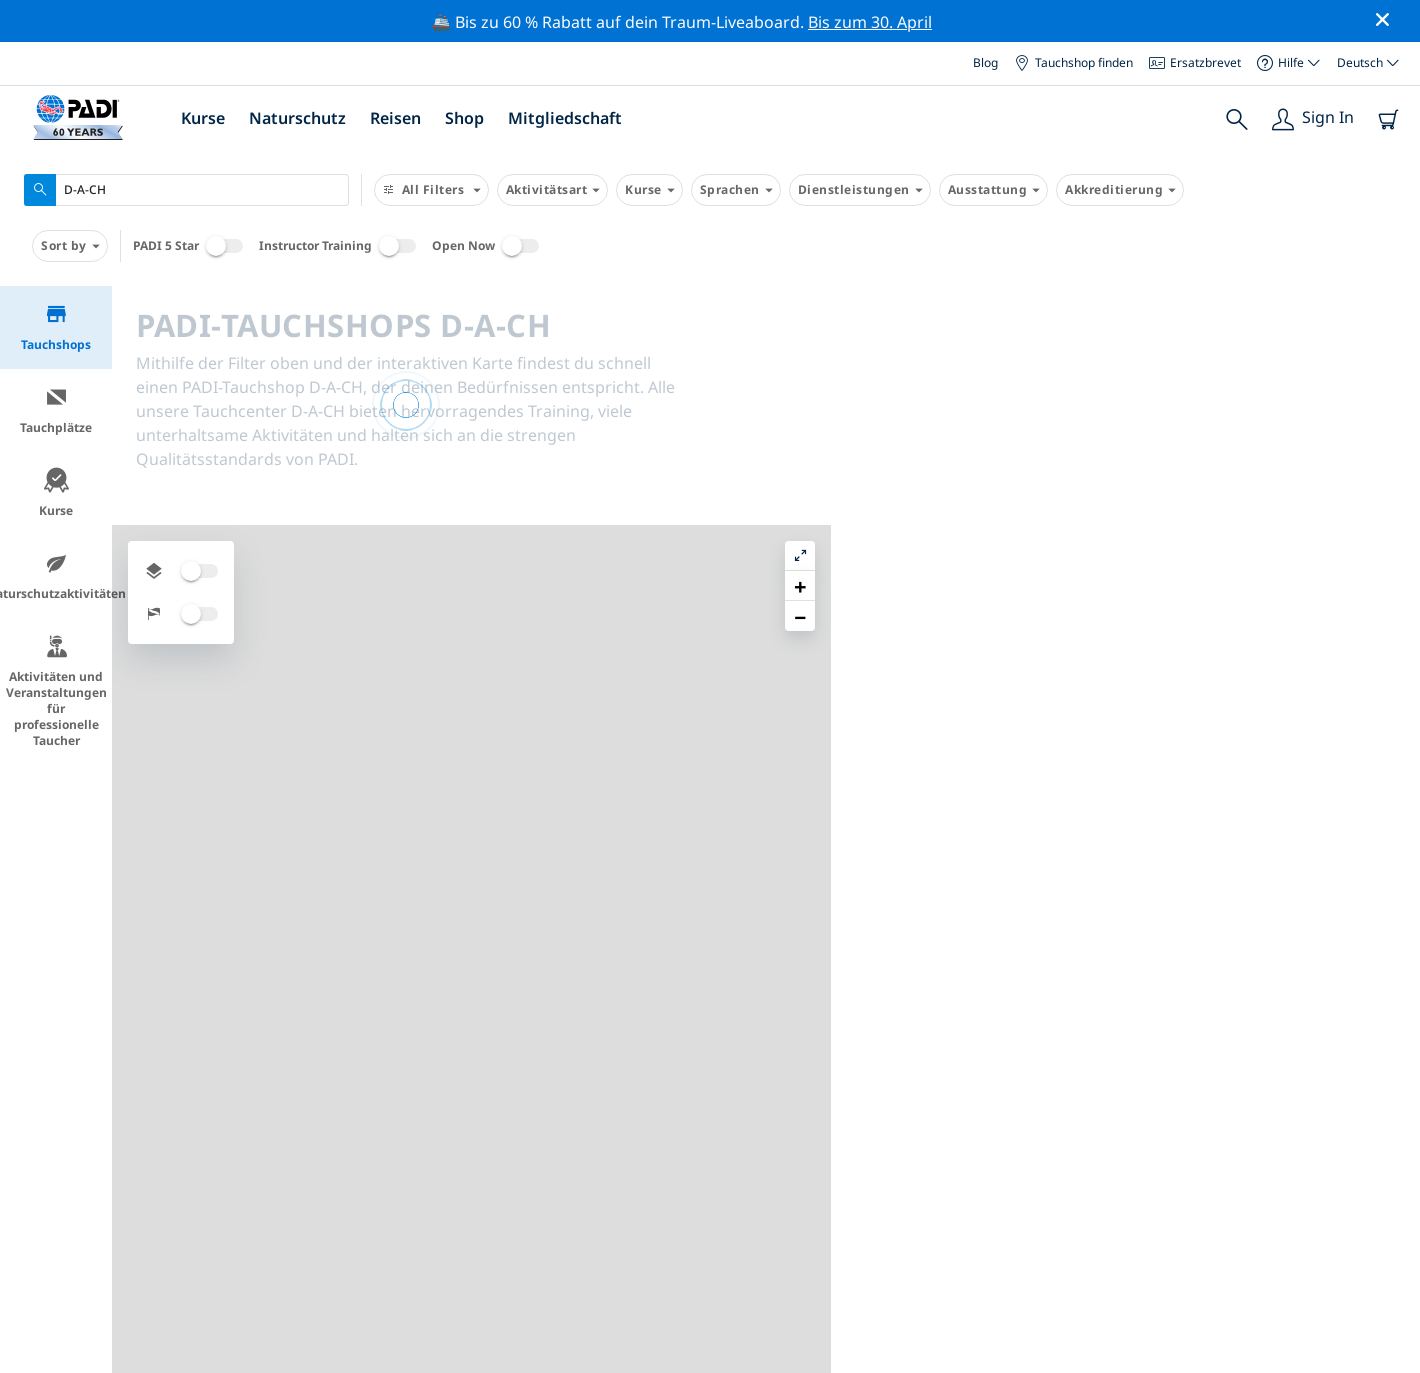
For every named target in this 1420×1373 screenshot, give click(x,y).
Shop (464, 118)
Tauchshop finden (1073, 62)
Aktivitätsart (553, 190)
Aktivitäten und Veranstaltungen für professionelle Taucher (56, 691)
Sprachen (736, 190)
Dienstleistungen (860, 190)
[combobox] (186, 190)
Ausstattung (994, 190)
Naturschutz (297, 118)
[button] (1389, 347)
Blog (985, 62)
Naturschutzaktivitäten (56, 576)
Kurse (203, 118)
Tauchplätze (56, 410)
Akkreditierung (1120, 190)
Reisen (395, 118)
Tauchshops (56, 327)
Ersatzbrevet (1195, 62)
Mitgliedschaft (565, 118)
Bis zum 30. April (870, 22)
